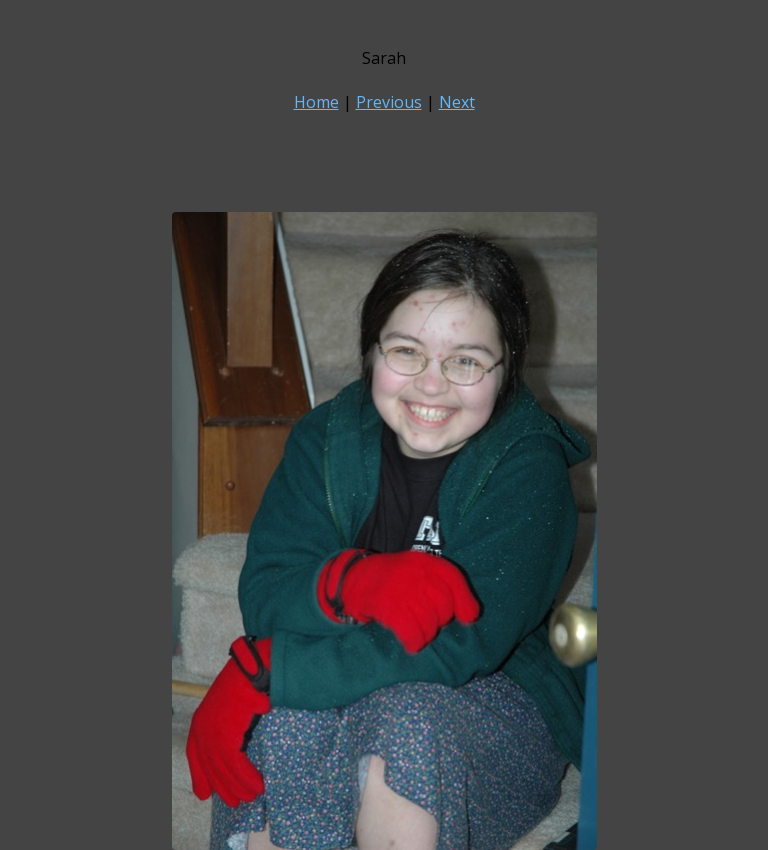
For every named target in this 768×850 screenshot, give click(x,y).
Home (316, 102)
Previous (389, 102)
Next (457, 102)
